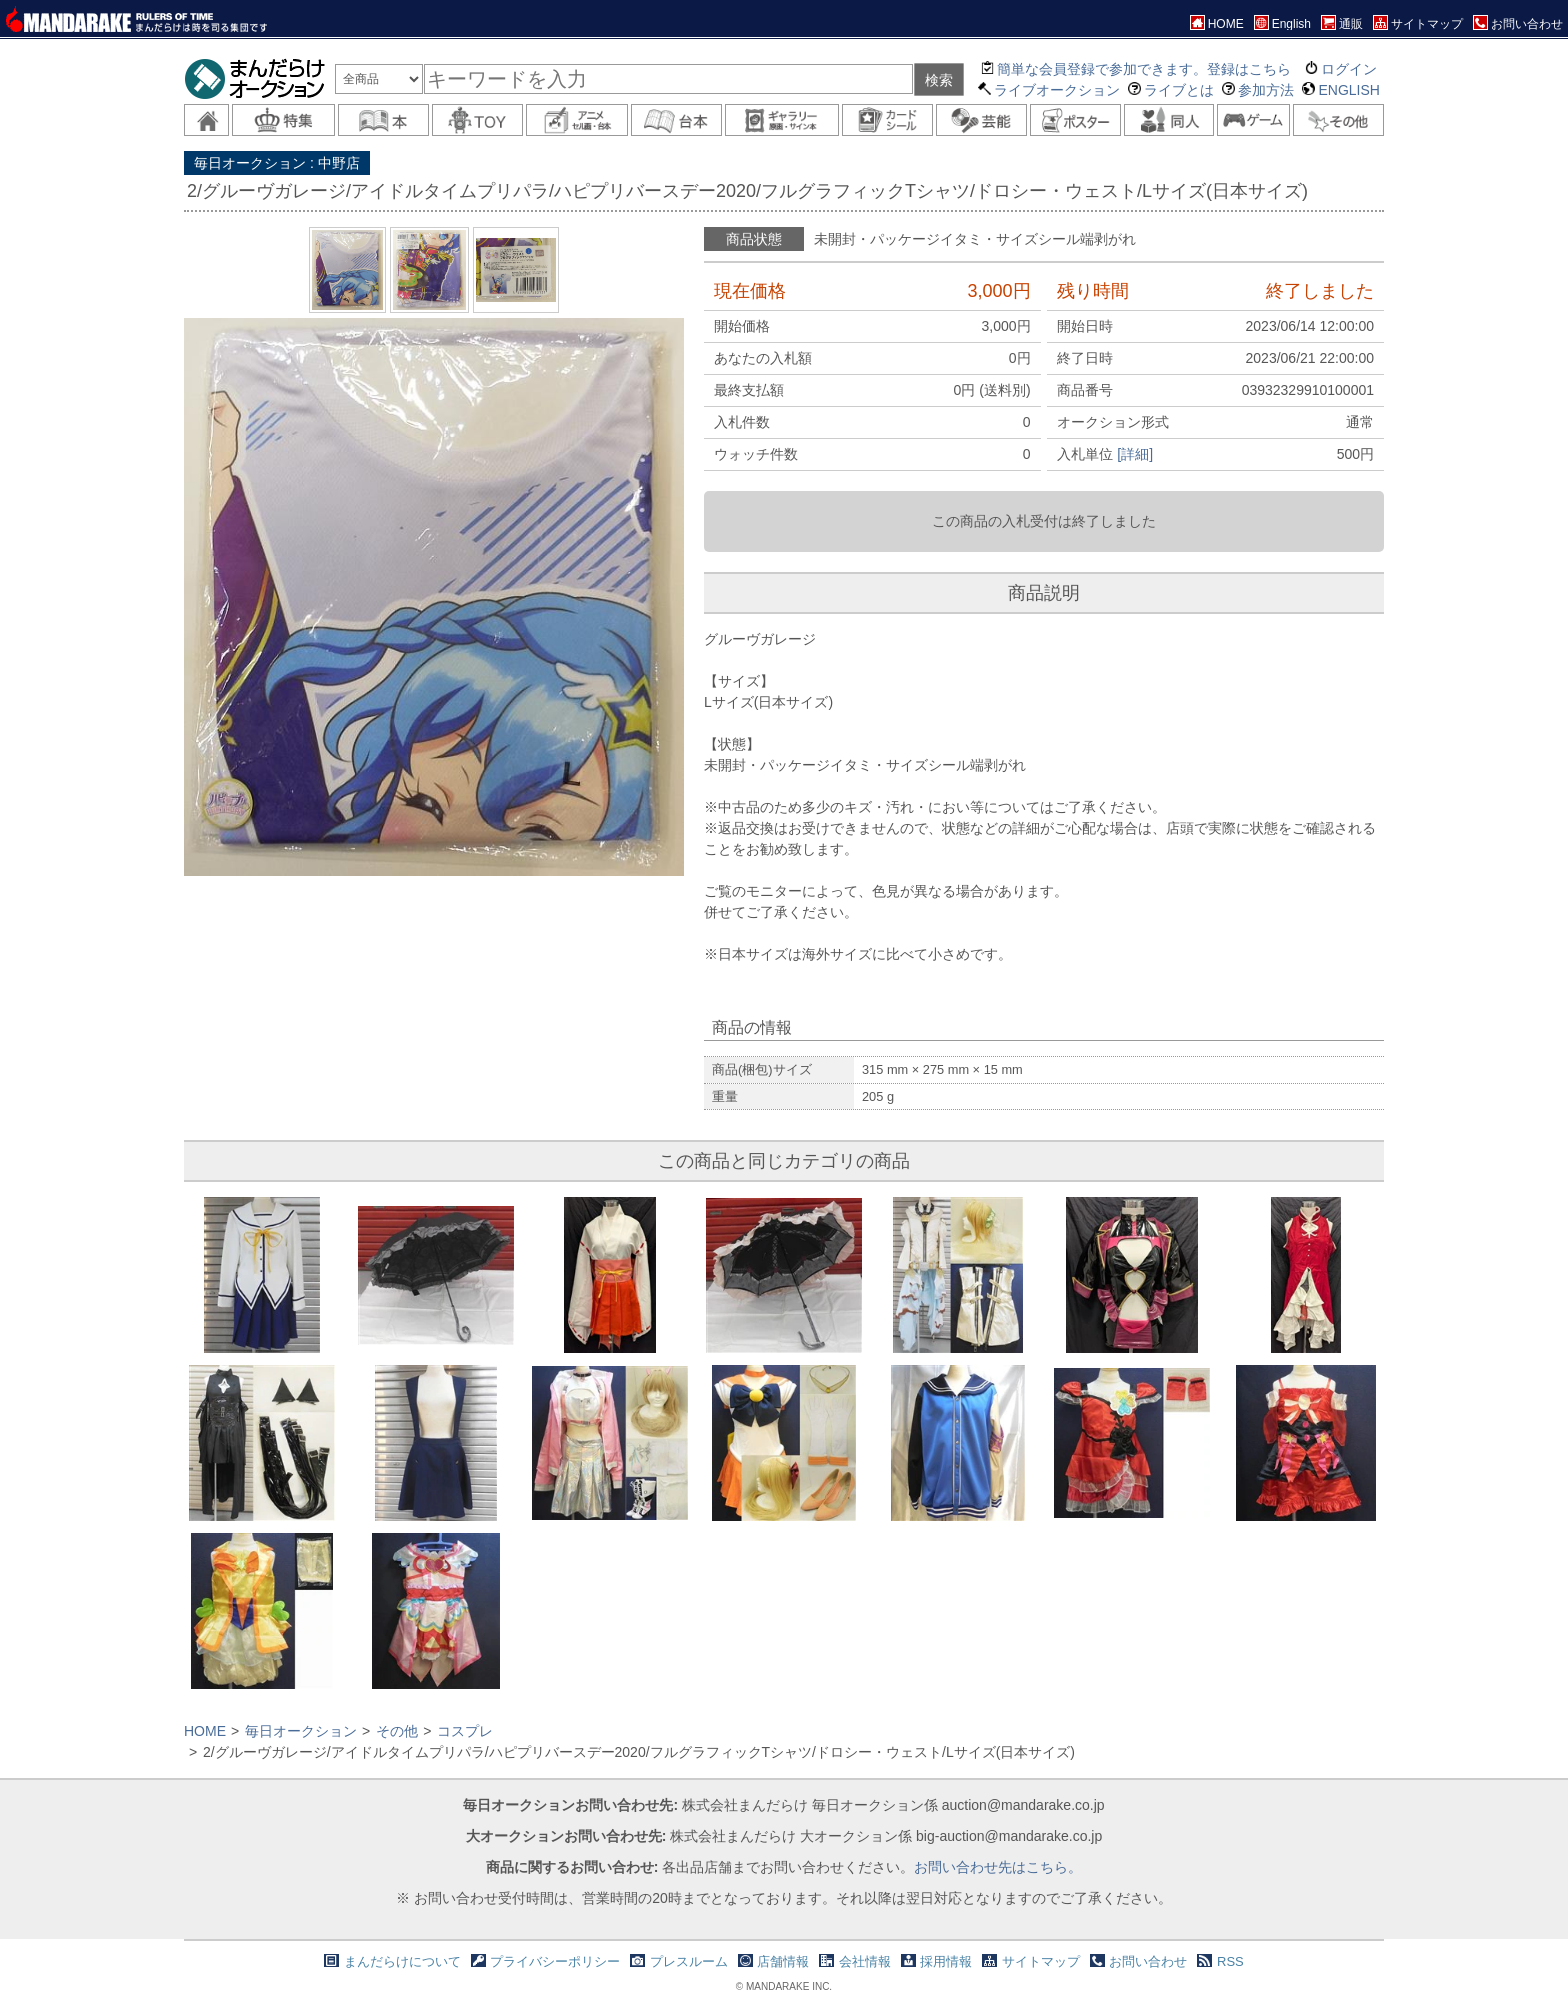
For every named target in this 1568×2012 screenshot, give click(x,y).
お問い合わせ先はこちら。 (998, 1867)
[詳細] (1135, 454)
